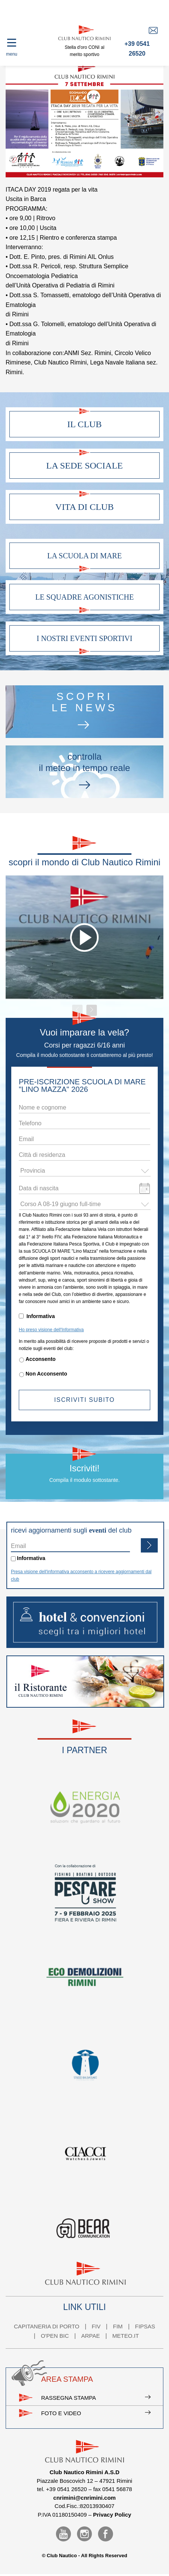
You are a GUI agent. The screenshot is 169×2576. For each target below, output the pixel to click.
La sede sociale (84, 465)
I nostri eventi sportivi (85, 638)
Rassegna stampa (95, 2397)
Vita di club (84, 507)
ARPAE (90, 2336)
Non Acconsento (46, 1374)
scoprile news (84, 711)
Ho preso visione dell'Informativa (51, 1329)
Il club (84, 424)
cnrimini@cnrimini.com (84, 2497)
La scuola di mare (84, 556)
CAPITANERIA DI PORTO (46, 2326)
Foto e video (95, 2413)
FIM (118, 2326)
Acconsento (41, 1359)
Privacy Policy (112, 2514)
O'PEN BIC (55, 2336)
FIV (96, 2326)
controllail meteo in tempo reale (84, 771)
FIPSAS (145, 2326)
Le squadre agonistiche (84, 597)
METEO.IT (125, 2336)
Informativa (40, 1316)
